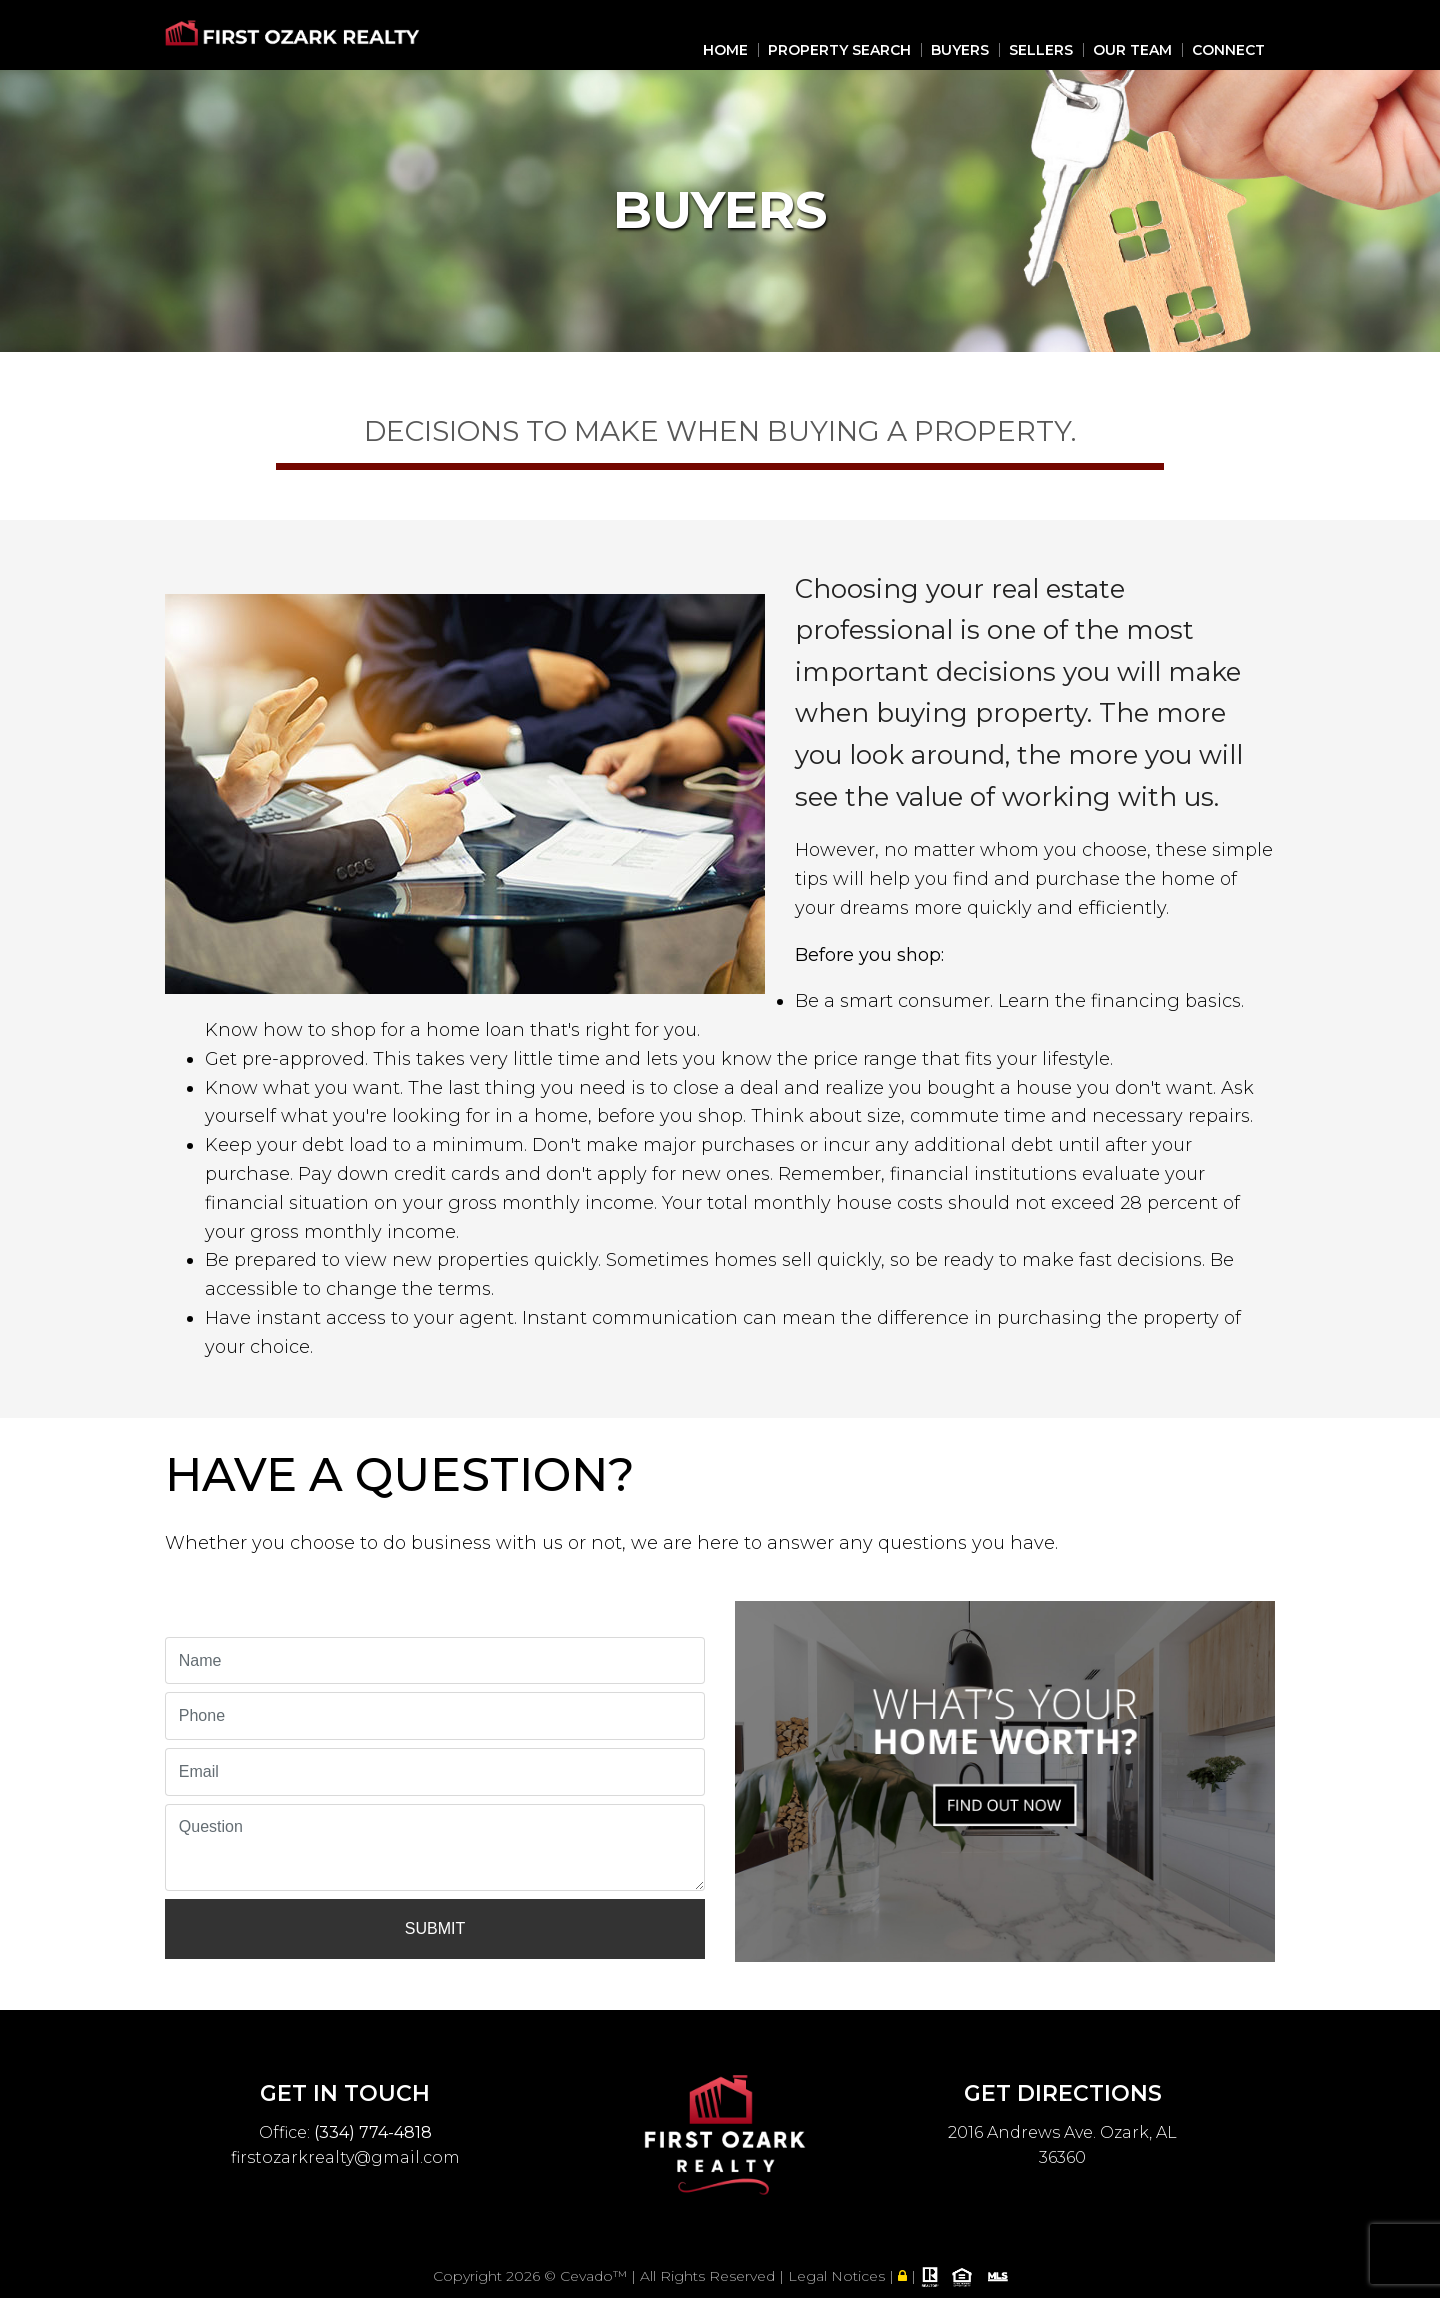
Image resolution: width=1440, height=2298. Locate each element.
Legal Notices (838, 2276)
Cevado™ (595, 2276)
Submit (435, 1928)
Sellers (1041, 50)
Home (725, 50)
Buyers (960, 50)
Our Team (1132, 50)
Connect (1228, 50)
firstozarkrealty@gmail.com (345, 2157)
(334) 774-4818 (373, 2132)
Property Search (839, 50)
